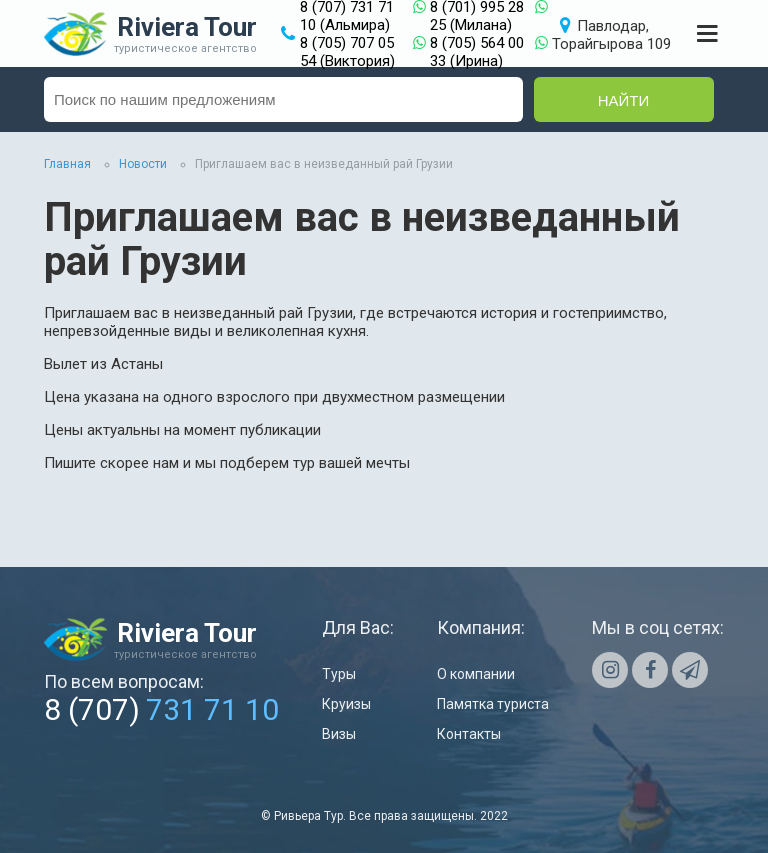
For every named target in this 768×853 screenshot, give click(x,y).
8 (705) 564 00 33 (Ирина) (477, 52)
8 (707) (161, 709)
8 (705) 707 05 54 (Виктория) (347, 52)
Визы (339, 734)
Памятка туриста (493, 704)
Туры (339, 674)
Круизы (346, 704)
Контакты (469, 734)
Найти (624, 100)
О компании (476, 674)
